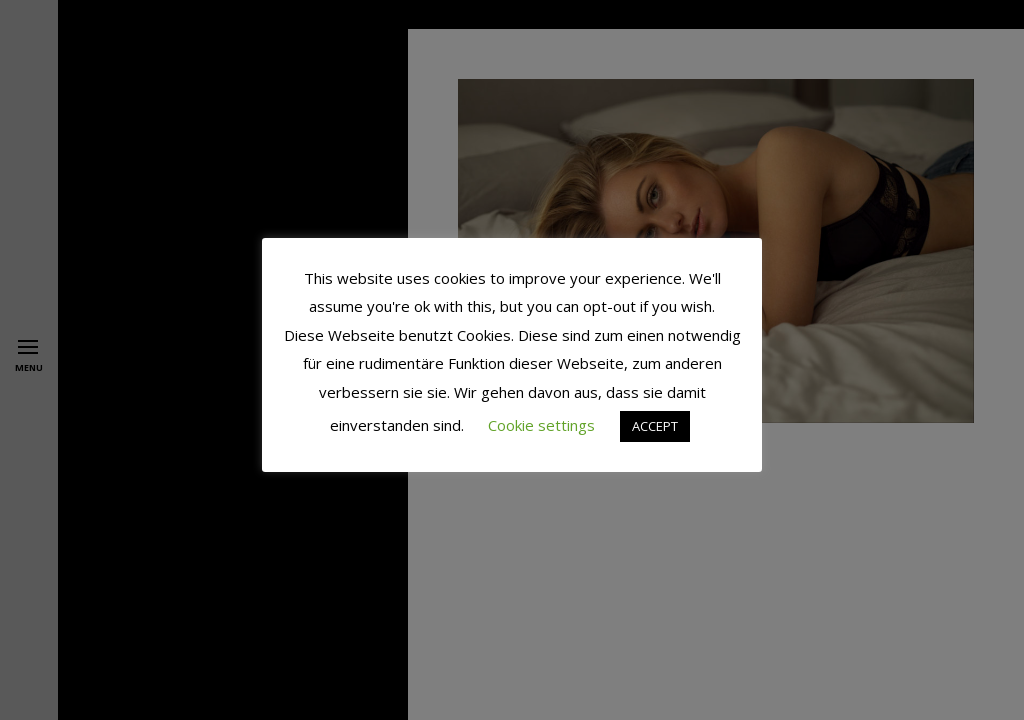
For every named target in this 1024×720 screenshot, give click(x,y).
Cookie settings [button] (541, 425)
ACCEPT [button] (655, 426)
